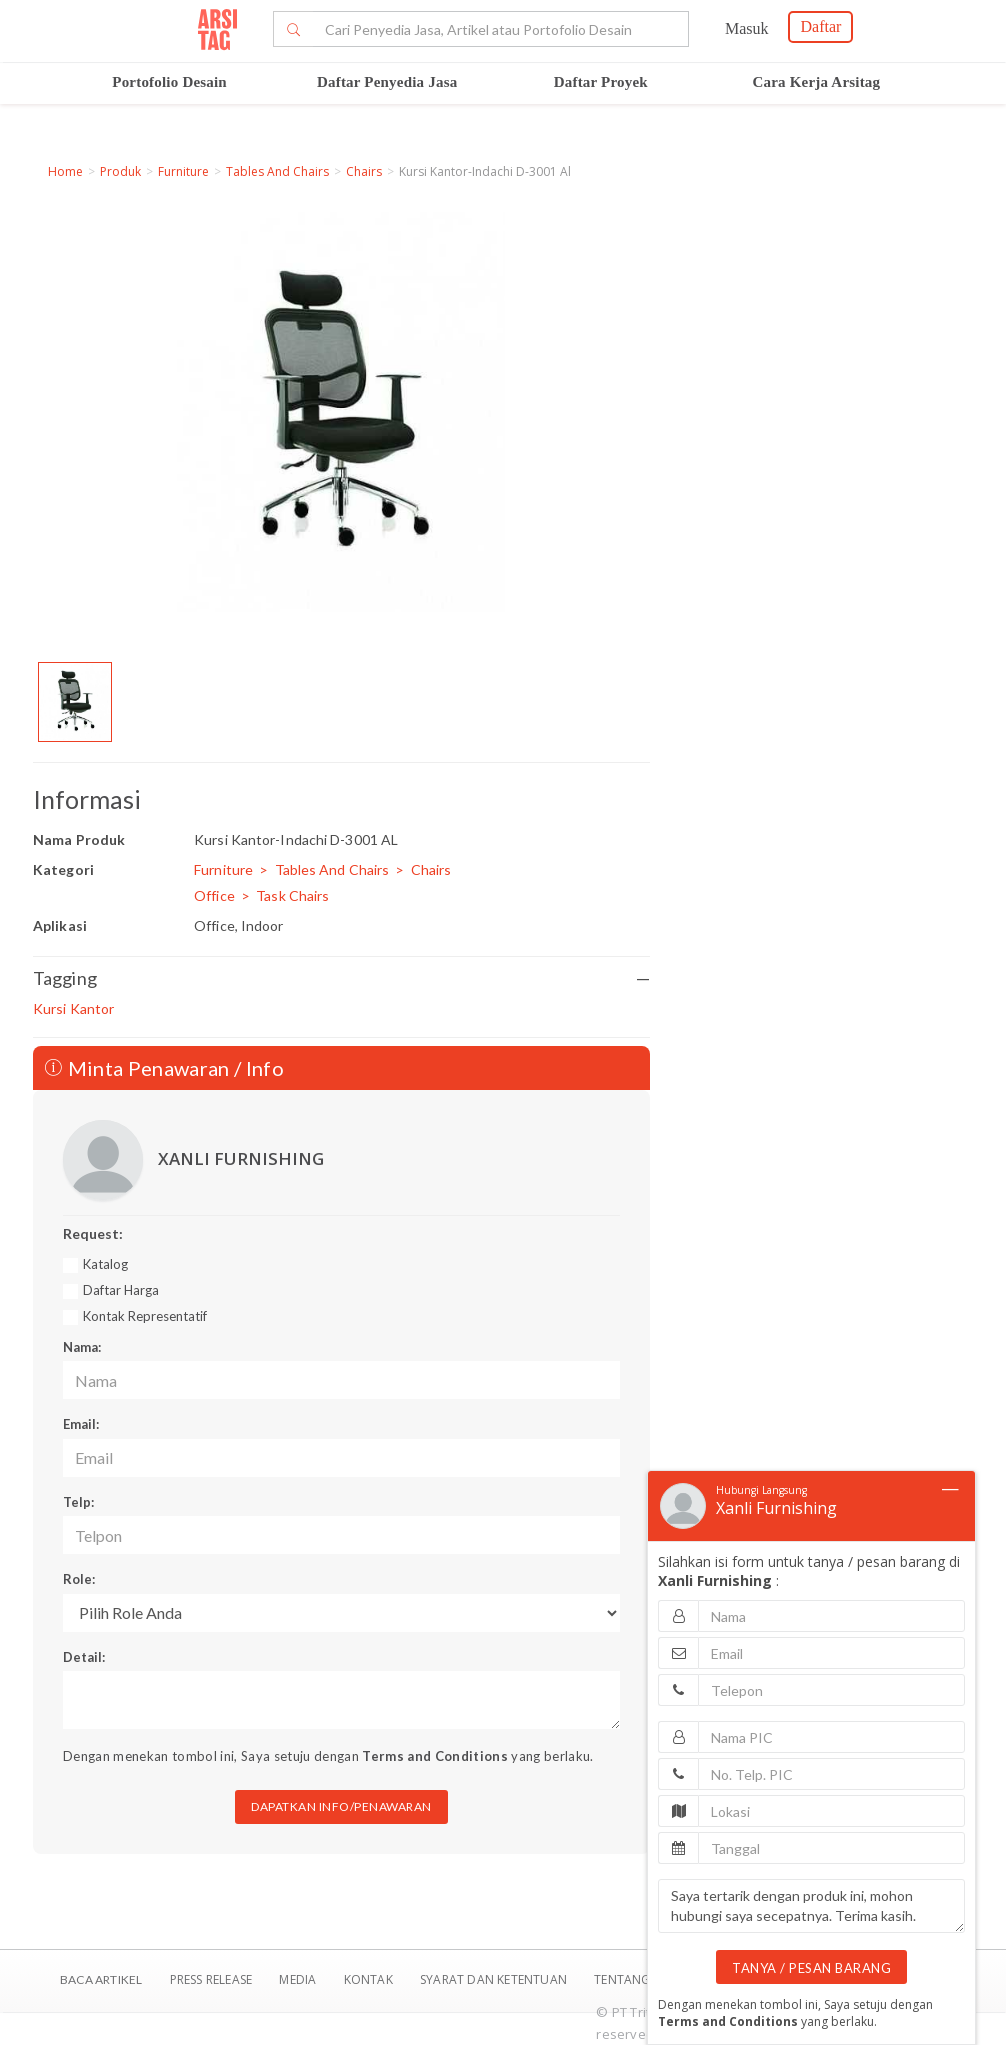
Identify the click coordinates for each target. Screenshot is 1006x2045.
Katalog (105, 1264)
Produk (120, 171)
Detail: (84, 1657)
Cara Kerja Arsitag (817, 82)
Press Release (210, 1979)
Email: (81, 1424)
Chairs (364, 171)
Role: (79, 1579)
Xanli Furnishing (776, 1508)
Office (214, 895)
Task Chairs (292, 895)
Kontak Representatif (145, 1316)
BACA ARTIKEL (101, 1979)
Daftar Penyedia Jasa (387, 82)
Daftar (820, 26)
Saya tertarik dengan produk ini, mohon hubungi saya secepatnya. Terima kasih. (811, 1906)
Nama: (82, 1347)
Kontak (370, 1979)
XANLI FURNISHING (241, 1158)
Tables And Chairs (277, 171)
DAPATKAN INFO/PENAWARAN (341, 1806)
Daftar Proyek (601, 82)
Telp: (78, 1502)
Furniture (183, 171)
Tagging (341, 978)
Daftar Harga (121, 1290)
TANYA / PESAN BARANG (811, 1968)
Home (65, 171)
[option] (75, 702)
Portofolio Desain (169, 82)
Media (299, 1979)
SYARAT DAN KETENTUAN (495, 1979)
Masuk (747, 28)
